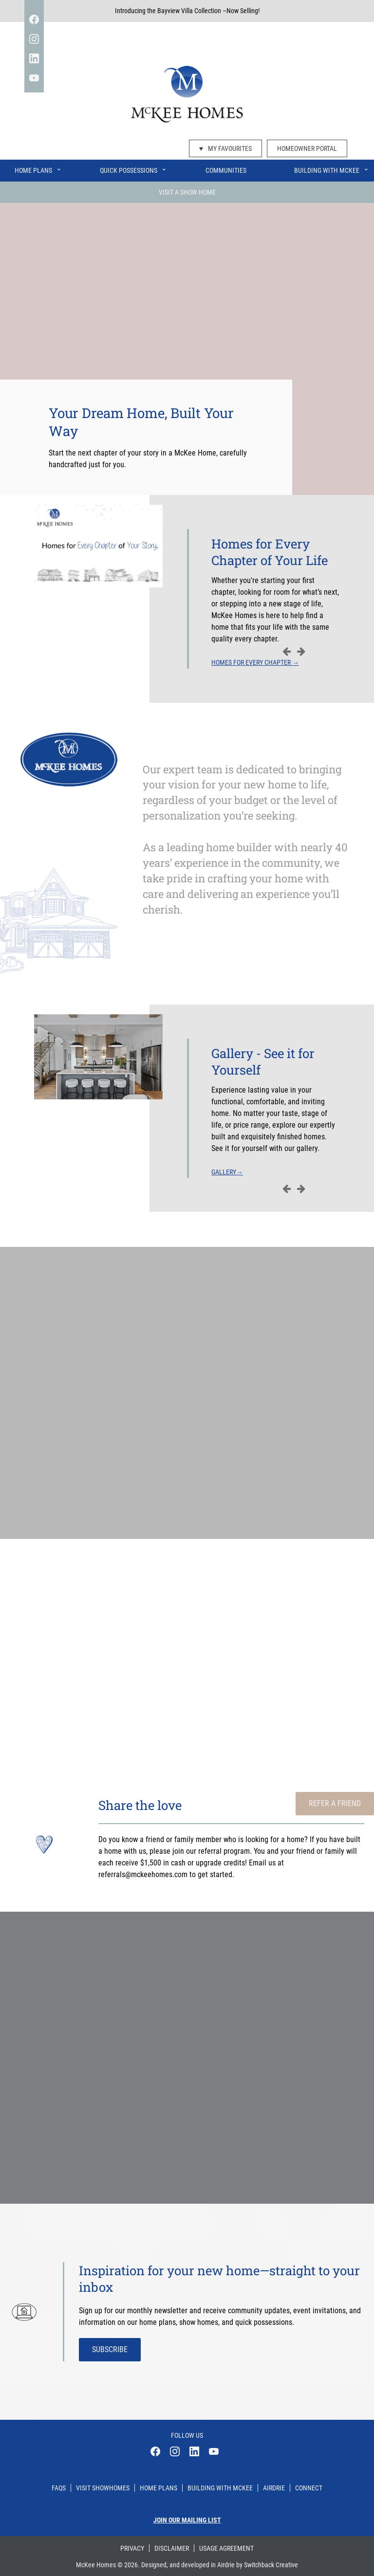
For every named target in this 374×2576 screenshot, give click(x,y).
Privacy (132, 2548)
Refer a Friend (335, 1803)
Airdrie (274, 2488)
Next (301, 651)
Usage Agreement (226, 2548)
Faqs (59, 2488)
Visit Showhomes (103, 2488)
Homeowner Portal (307, 148)
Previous (286, 651)
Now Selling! (243, 11)
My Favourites (225, 148)
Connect (308, 2488)
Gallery (227, 1172)
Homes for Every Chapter (255, 662)
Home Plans (38, 168)
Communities (226, 170)
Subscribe (110, 2349)
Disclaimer (171, 2548)
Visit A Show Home (187, 192)
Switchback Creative (271, 2565)
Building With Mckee (220, 2488)
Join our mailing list (187, 2520)
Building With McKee (331, 168)
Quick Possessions (133, 168)
